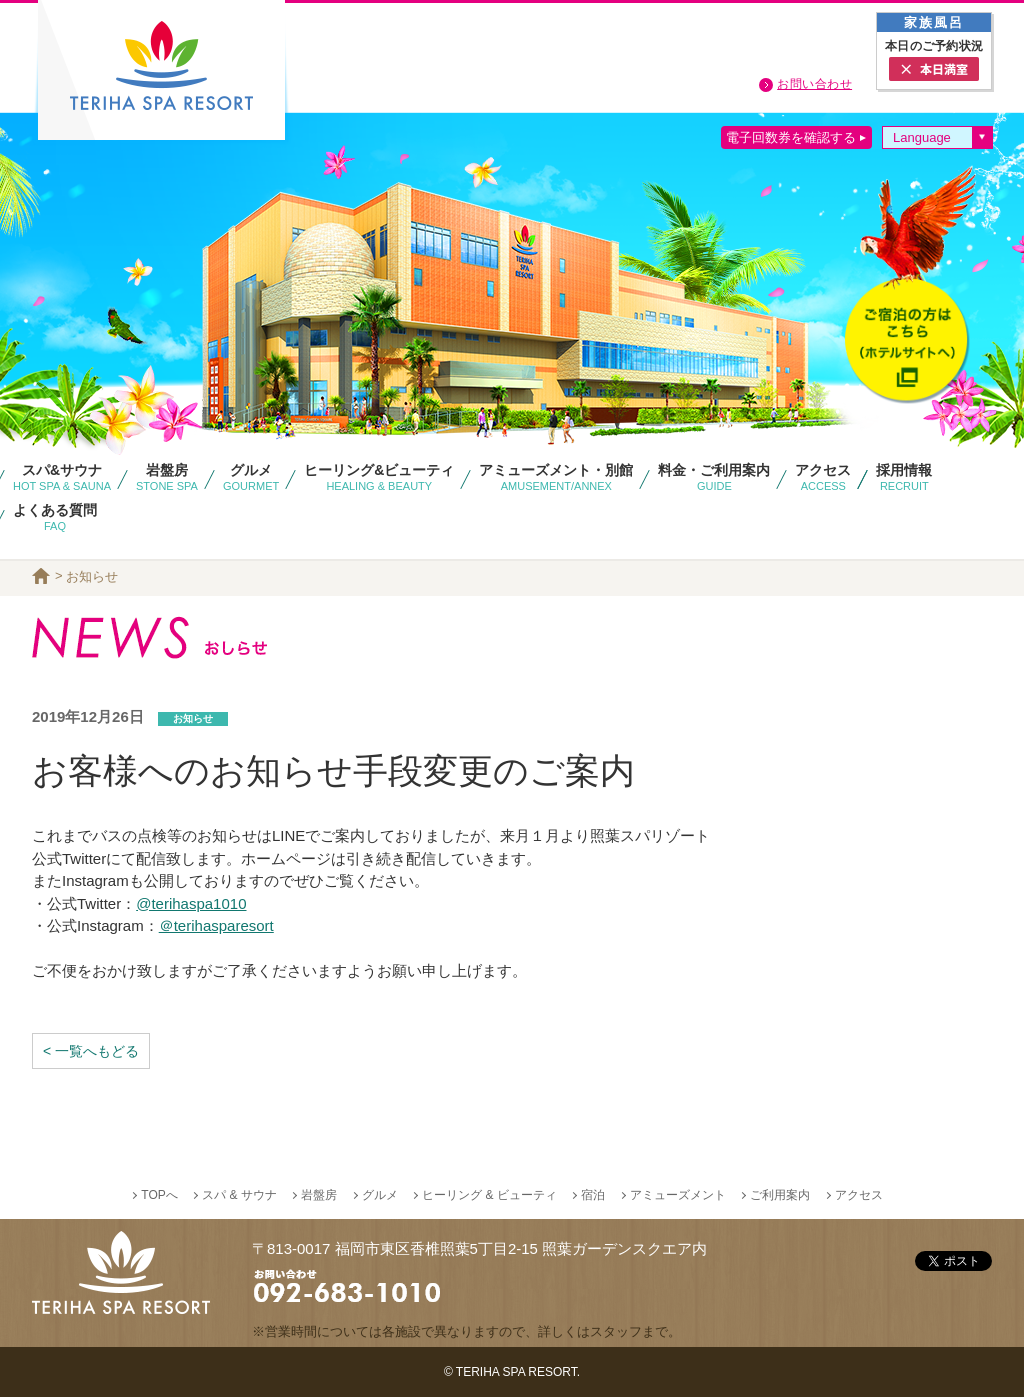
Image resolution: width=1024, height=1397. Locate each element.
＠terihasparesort (216, 925)
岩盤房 (319, 1195)
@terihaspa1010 (191, 903)
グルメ (380, 1195)
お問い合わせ (814, 84)
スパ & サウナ (239, 1195)
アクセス (859, 1195)
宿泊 (593, 1195)
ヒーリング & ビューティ (489, 1195)
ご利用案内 (780, 1195)
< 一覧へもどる (91, 1051)
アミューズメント (678, 1195)
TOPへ (159, 1195)
